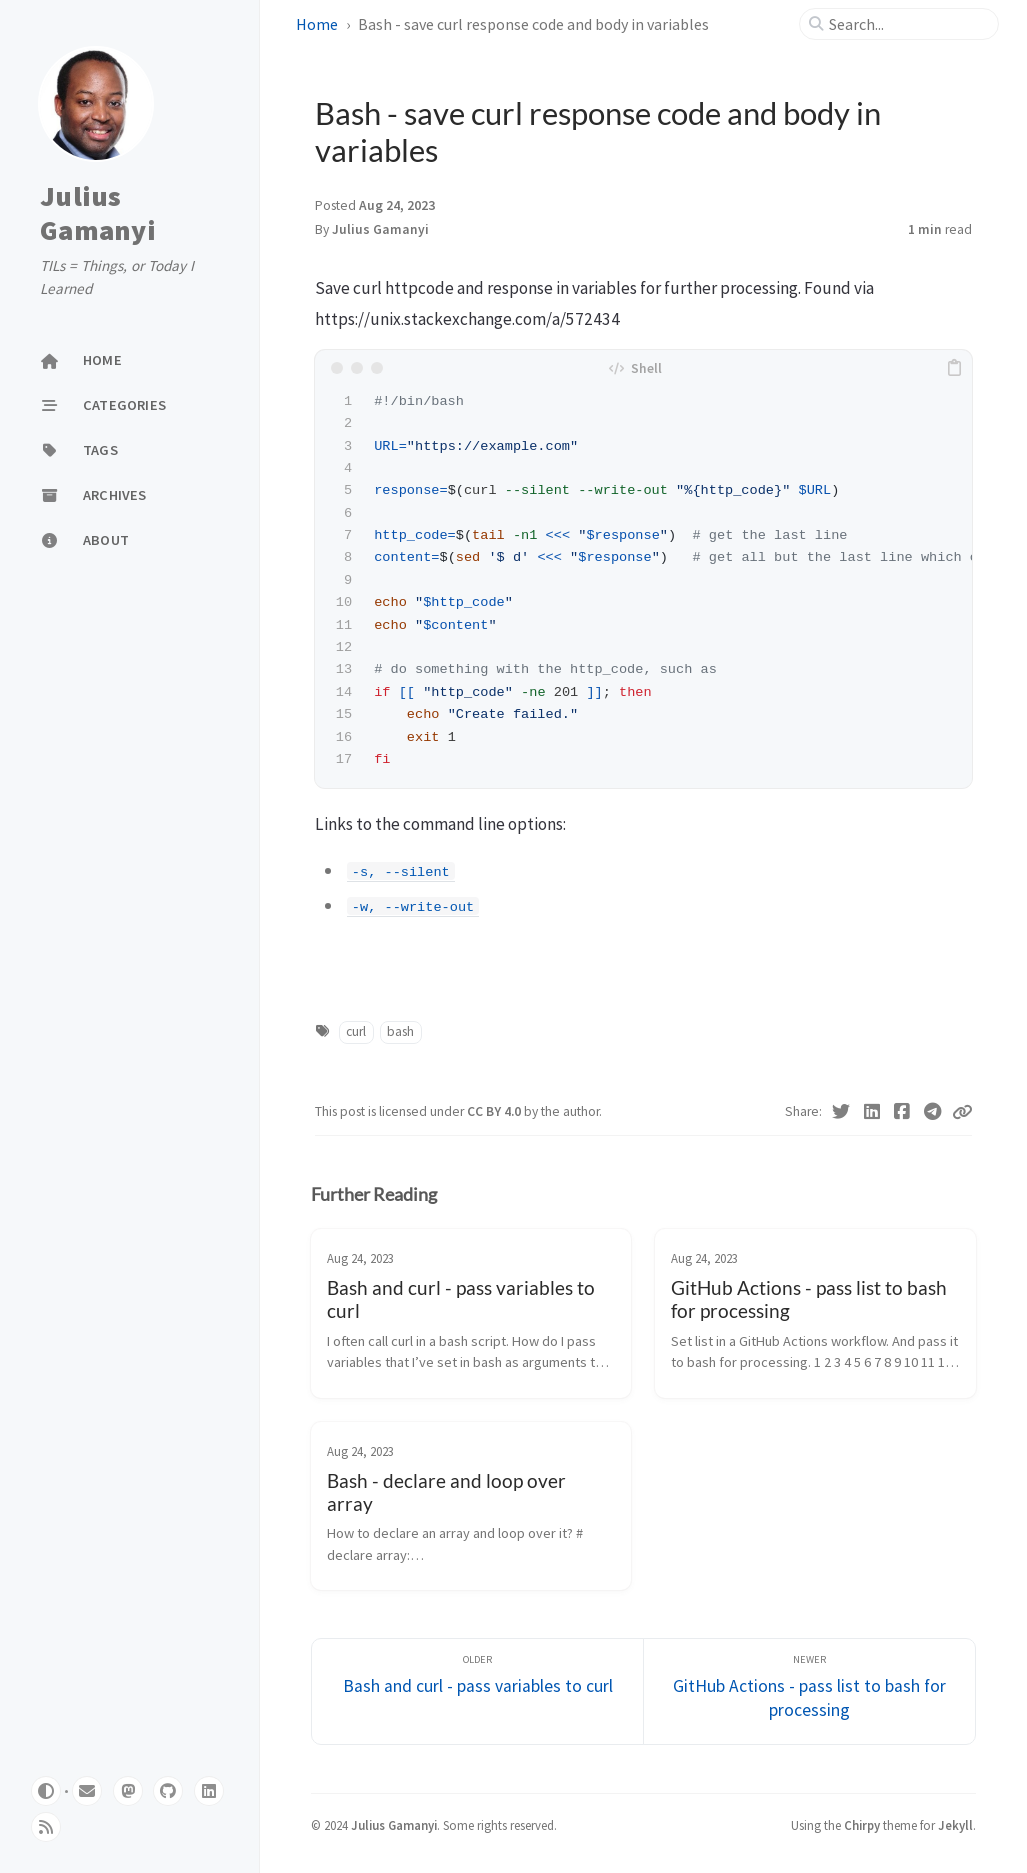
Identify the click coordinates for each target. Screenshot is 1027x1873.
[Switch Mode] (46, 1791)
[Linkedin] (872, 1112)
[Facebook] (902, 1112)
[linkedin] (209, 1791)
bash (400, 1031)
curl (356, 1031)
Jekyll (955, 1825)
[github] (168, 1791)
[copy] (954, 368)
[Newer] (809, 1691)
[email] (87, 1791)
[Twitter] (841, 1112)
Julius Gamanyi (98, 213)
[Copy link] (962, 1112)
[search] (907, 24)
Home (317, 24)
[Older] (477, 1691)
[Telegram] (933, 1112)
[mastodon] (128, 1791)
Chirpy (862, 1825)
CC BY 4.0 (495, 1111)
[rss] (46, 1827)
